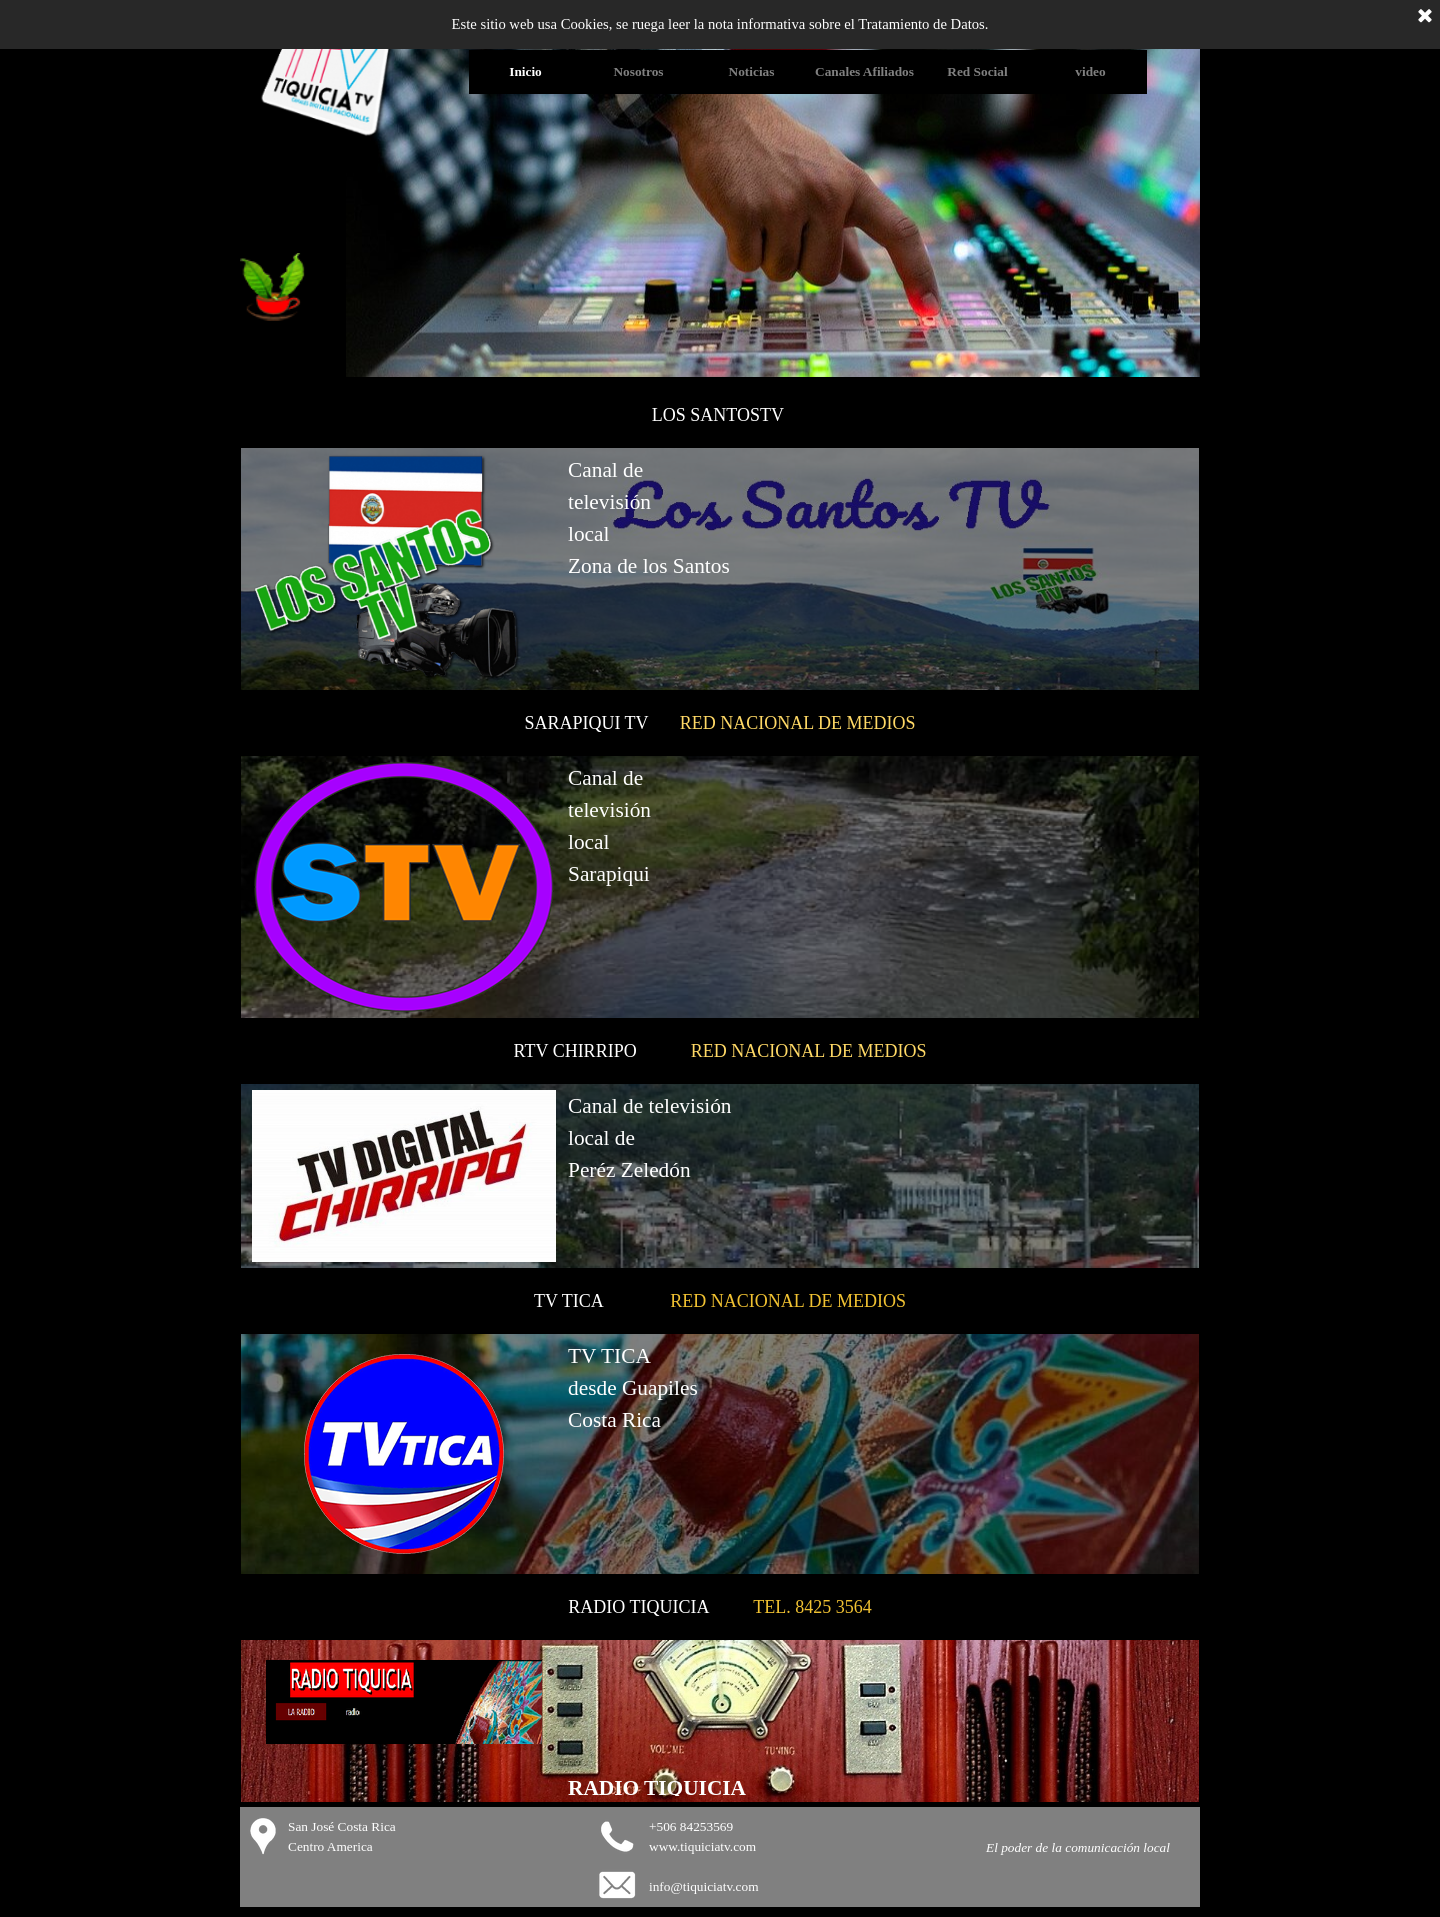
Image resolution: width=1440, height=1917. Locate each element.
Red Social (977, 71)
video (1090, 71)
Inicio (525, 71)
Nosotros (638, 71)
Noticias (752, 71)
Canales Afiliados (864, 71)
